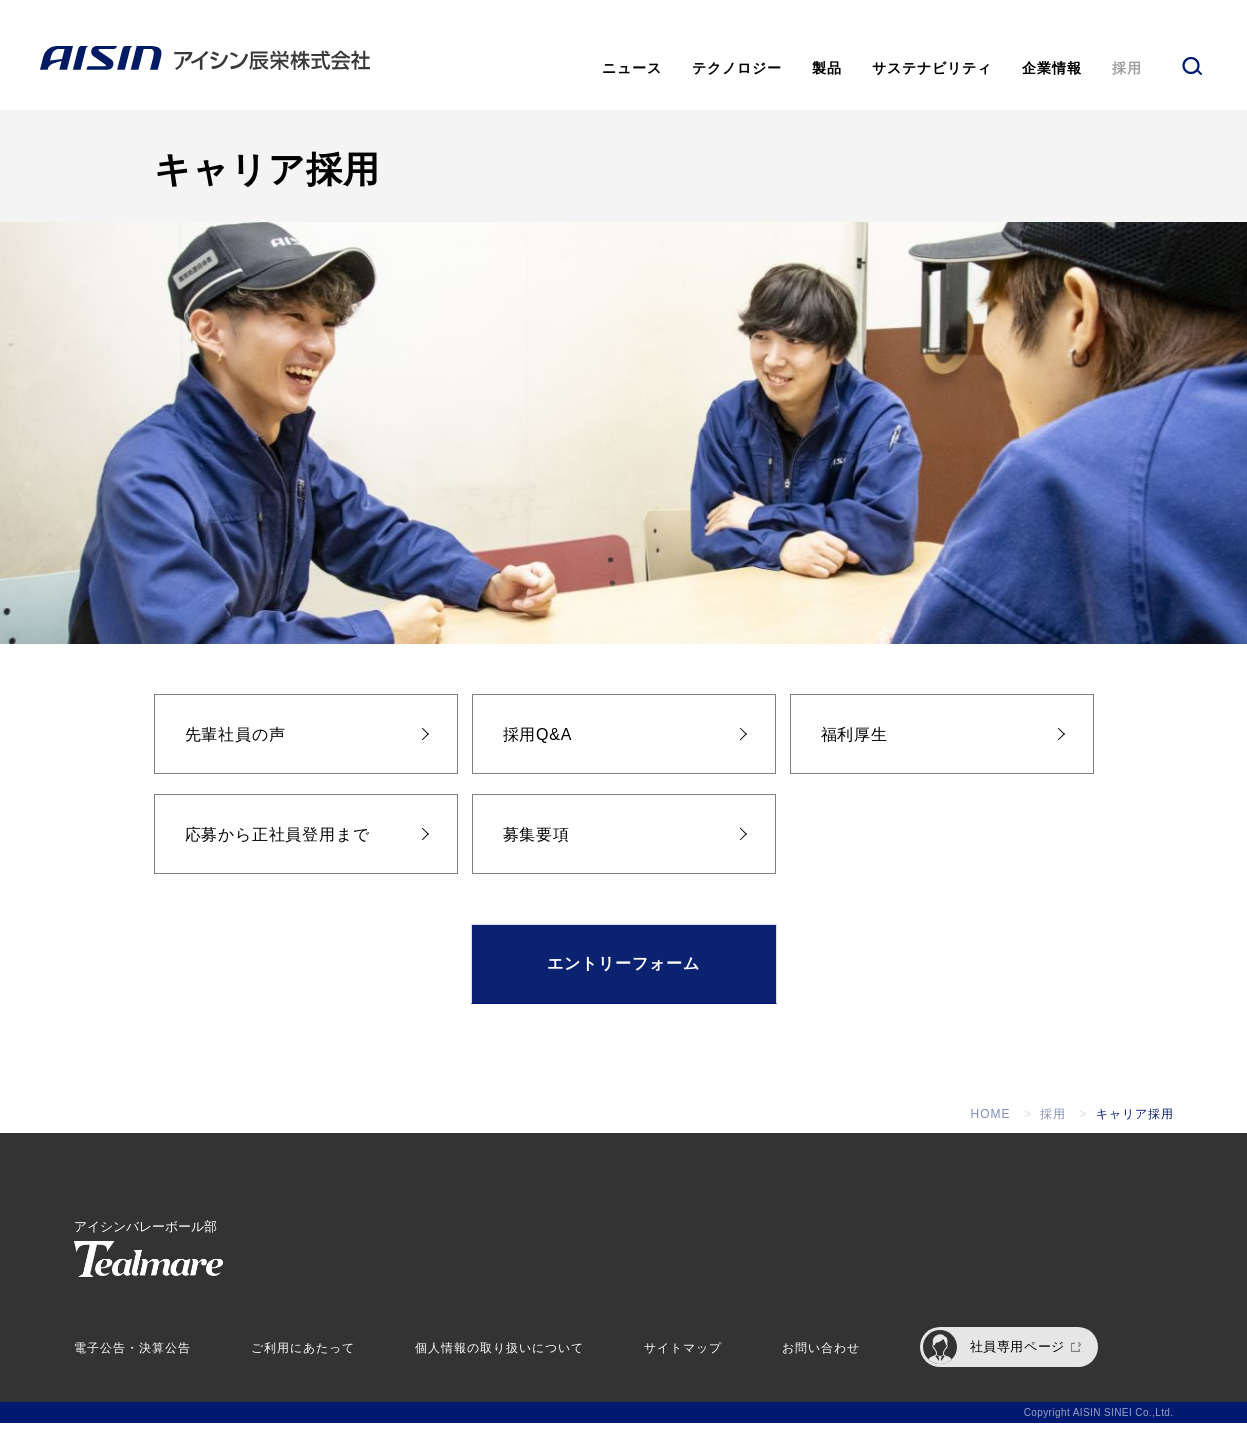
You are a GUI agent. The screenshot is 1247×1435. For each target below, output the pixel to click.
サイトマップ (683, 1360)
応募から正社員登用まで (277, 846)
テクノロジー (737, 68)
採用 (1127, 68)
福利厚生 (854, 746)
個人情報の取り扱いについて (499, 1360)
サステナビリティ (932, 68)
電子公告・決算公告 (132, 1360)
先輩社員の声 (235, 746)
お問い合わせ (821, 1360)
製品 (827, 68)
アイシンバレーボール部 (148, 1260)
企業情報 (1052, 68)
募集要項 (536, 846)
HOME (991, 1126)
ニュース (632, 68)
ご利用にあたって (303, 1360)
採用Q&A (538, 746)
